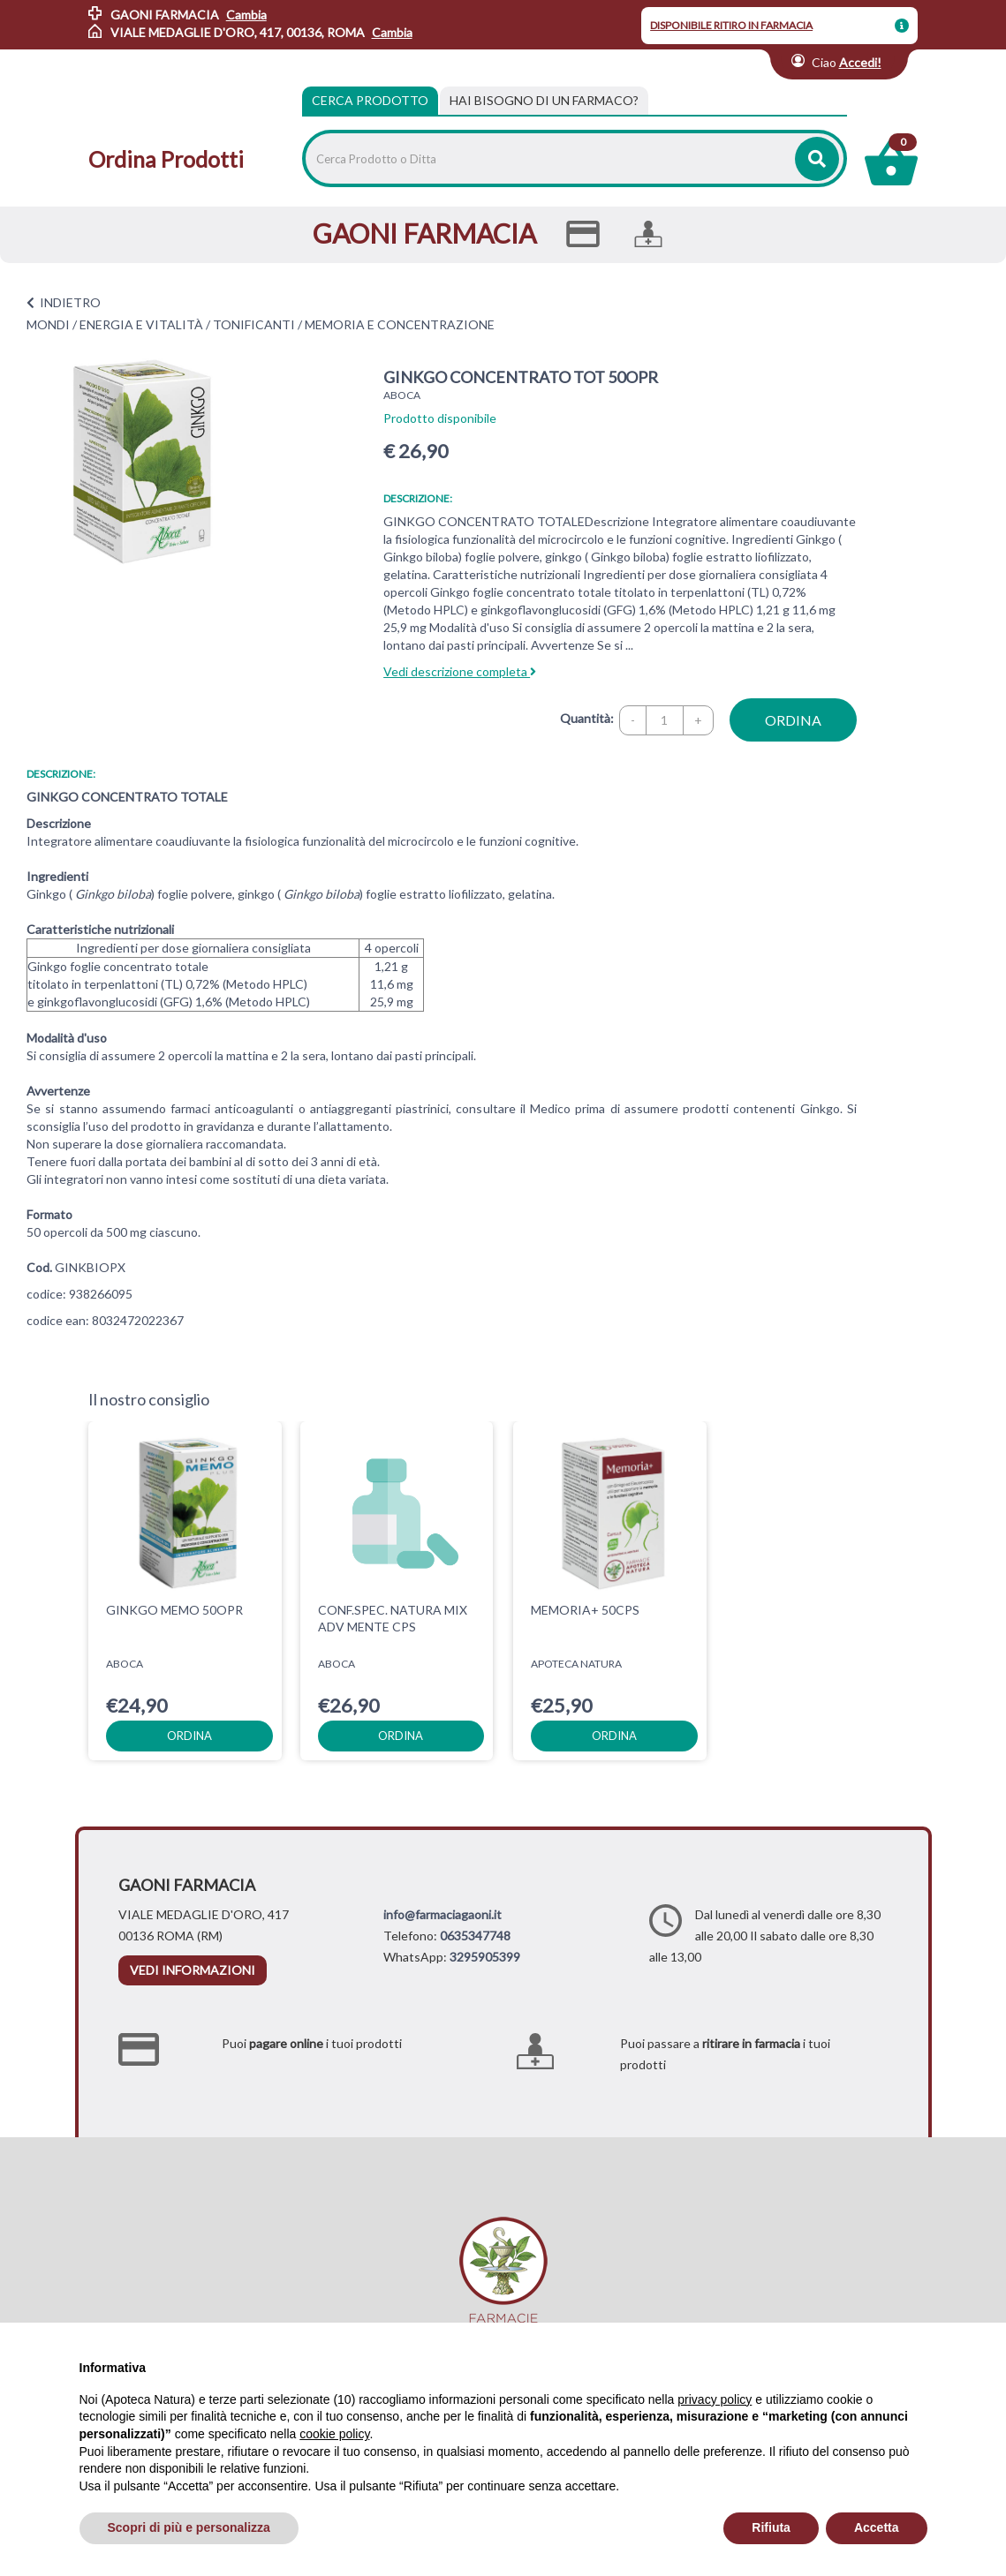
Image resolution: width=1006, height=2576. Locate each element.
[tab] (544, 101)
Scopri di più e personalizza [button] (189, 2527)
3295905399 (485, 1956)
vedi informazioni (192, 1969)
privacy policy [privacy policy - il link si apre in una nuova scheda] (714, 2399)
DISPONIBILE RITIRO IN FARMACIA (731, 25)
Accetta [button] (876, 2527)
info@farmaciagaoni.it (442, 1914)
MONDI (48, 324)
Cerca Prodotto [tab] (370, 100)
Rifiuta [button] (771, 2527)
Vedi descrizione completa (459, 671)
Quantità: (587, 718)
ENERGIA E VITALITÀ (141, 324)
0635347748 (475, 1935)
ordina (793, 720)
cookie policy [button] (334, 2434)
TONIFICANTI (254, 324)
